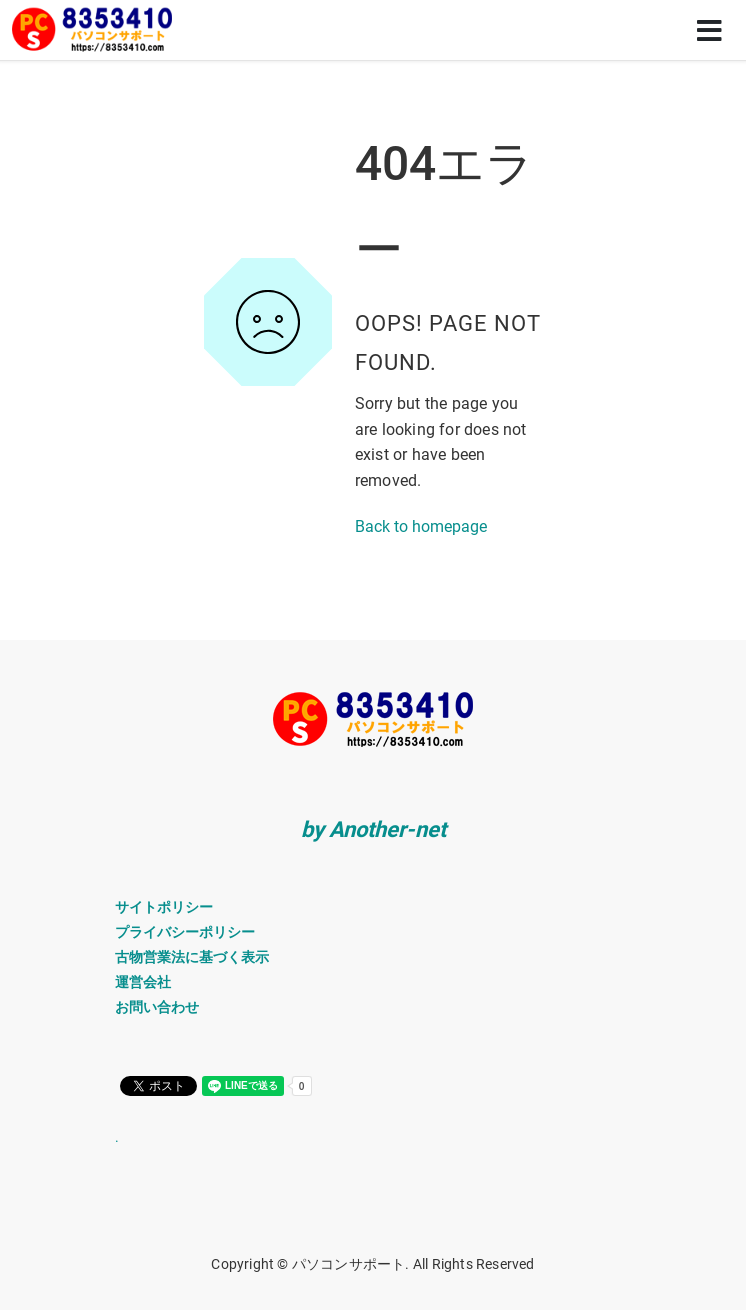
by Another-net (373, 829)
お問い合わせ (157, 1007)
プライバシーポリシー (185, 932)
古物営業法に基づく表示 (192, 957)
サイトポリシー (164, 907)
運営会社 (143, 982)
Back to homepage (421, 526)
